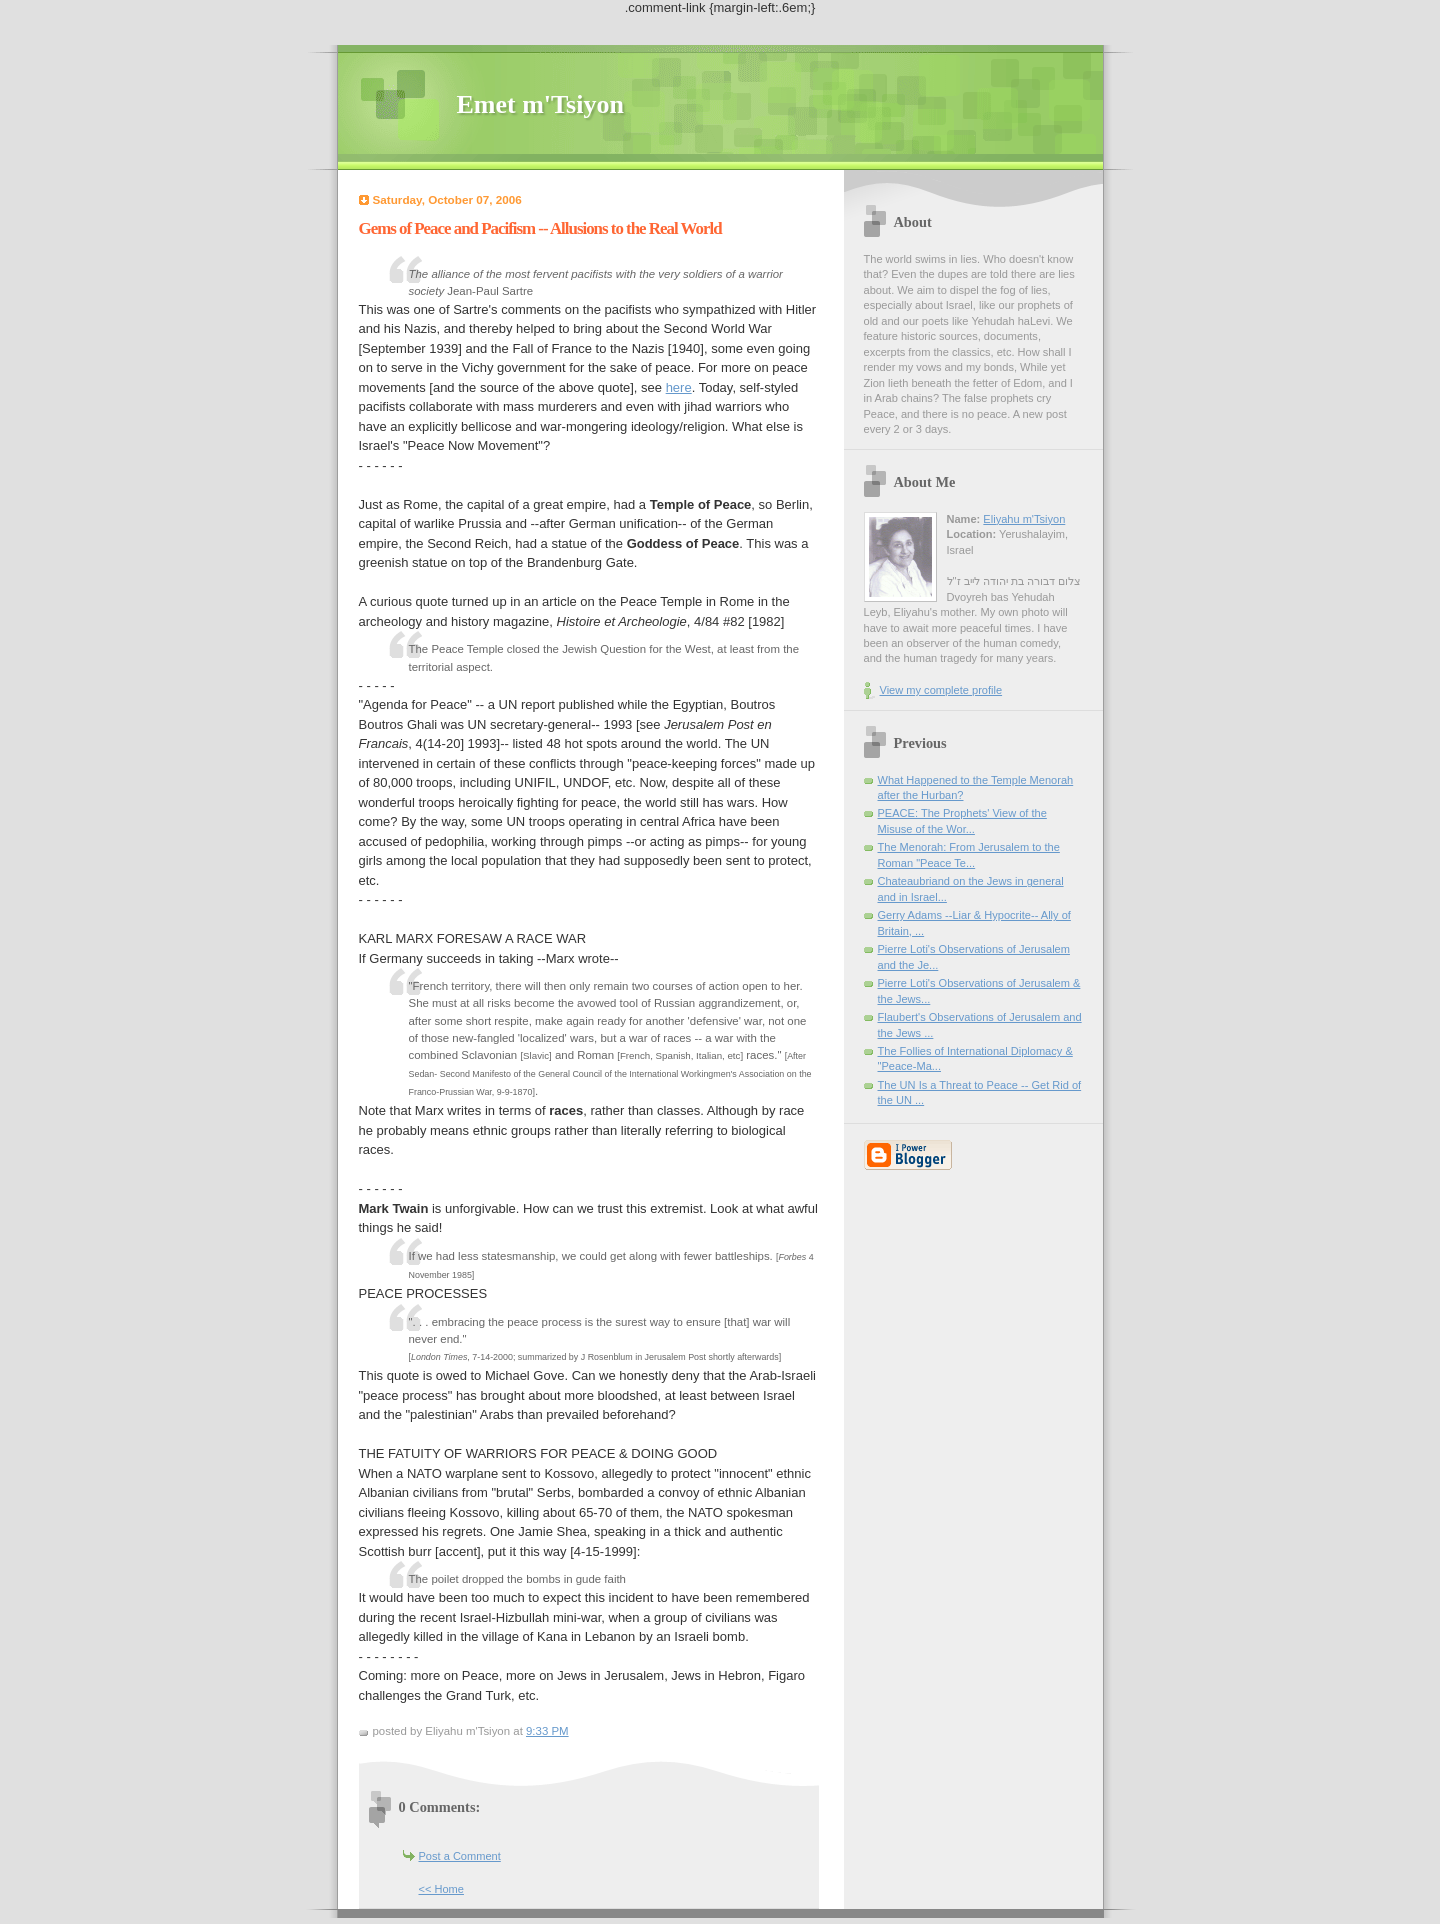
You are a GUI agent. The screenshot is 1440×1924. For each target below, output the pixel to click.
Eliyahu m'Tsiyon (1024, 519)
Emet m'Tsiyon (540, 104)
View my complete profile (941, 690)
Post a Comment (460, 1856)
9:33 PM (547, 1731)
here (679, 387)
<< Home (441, 1889)
